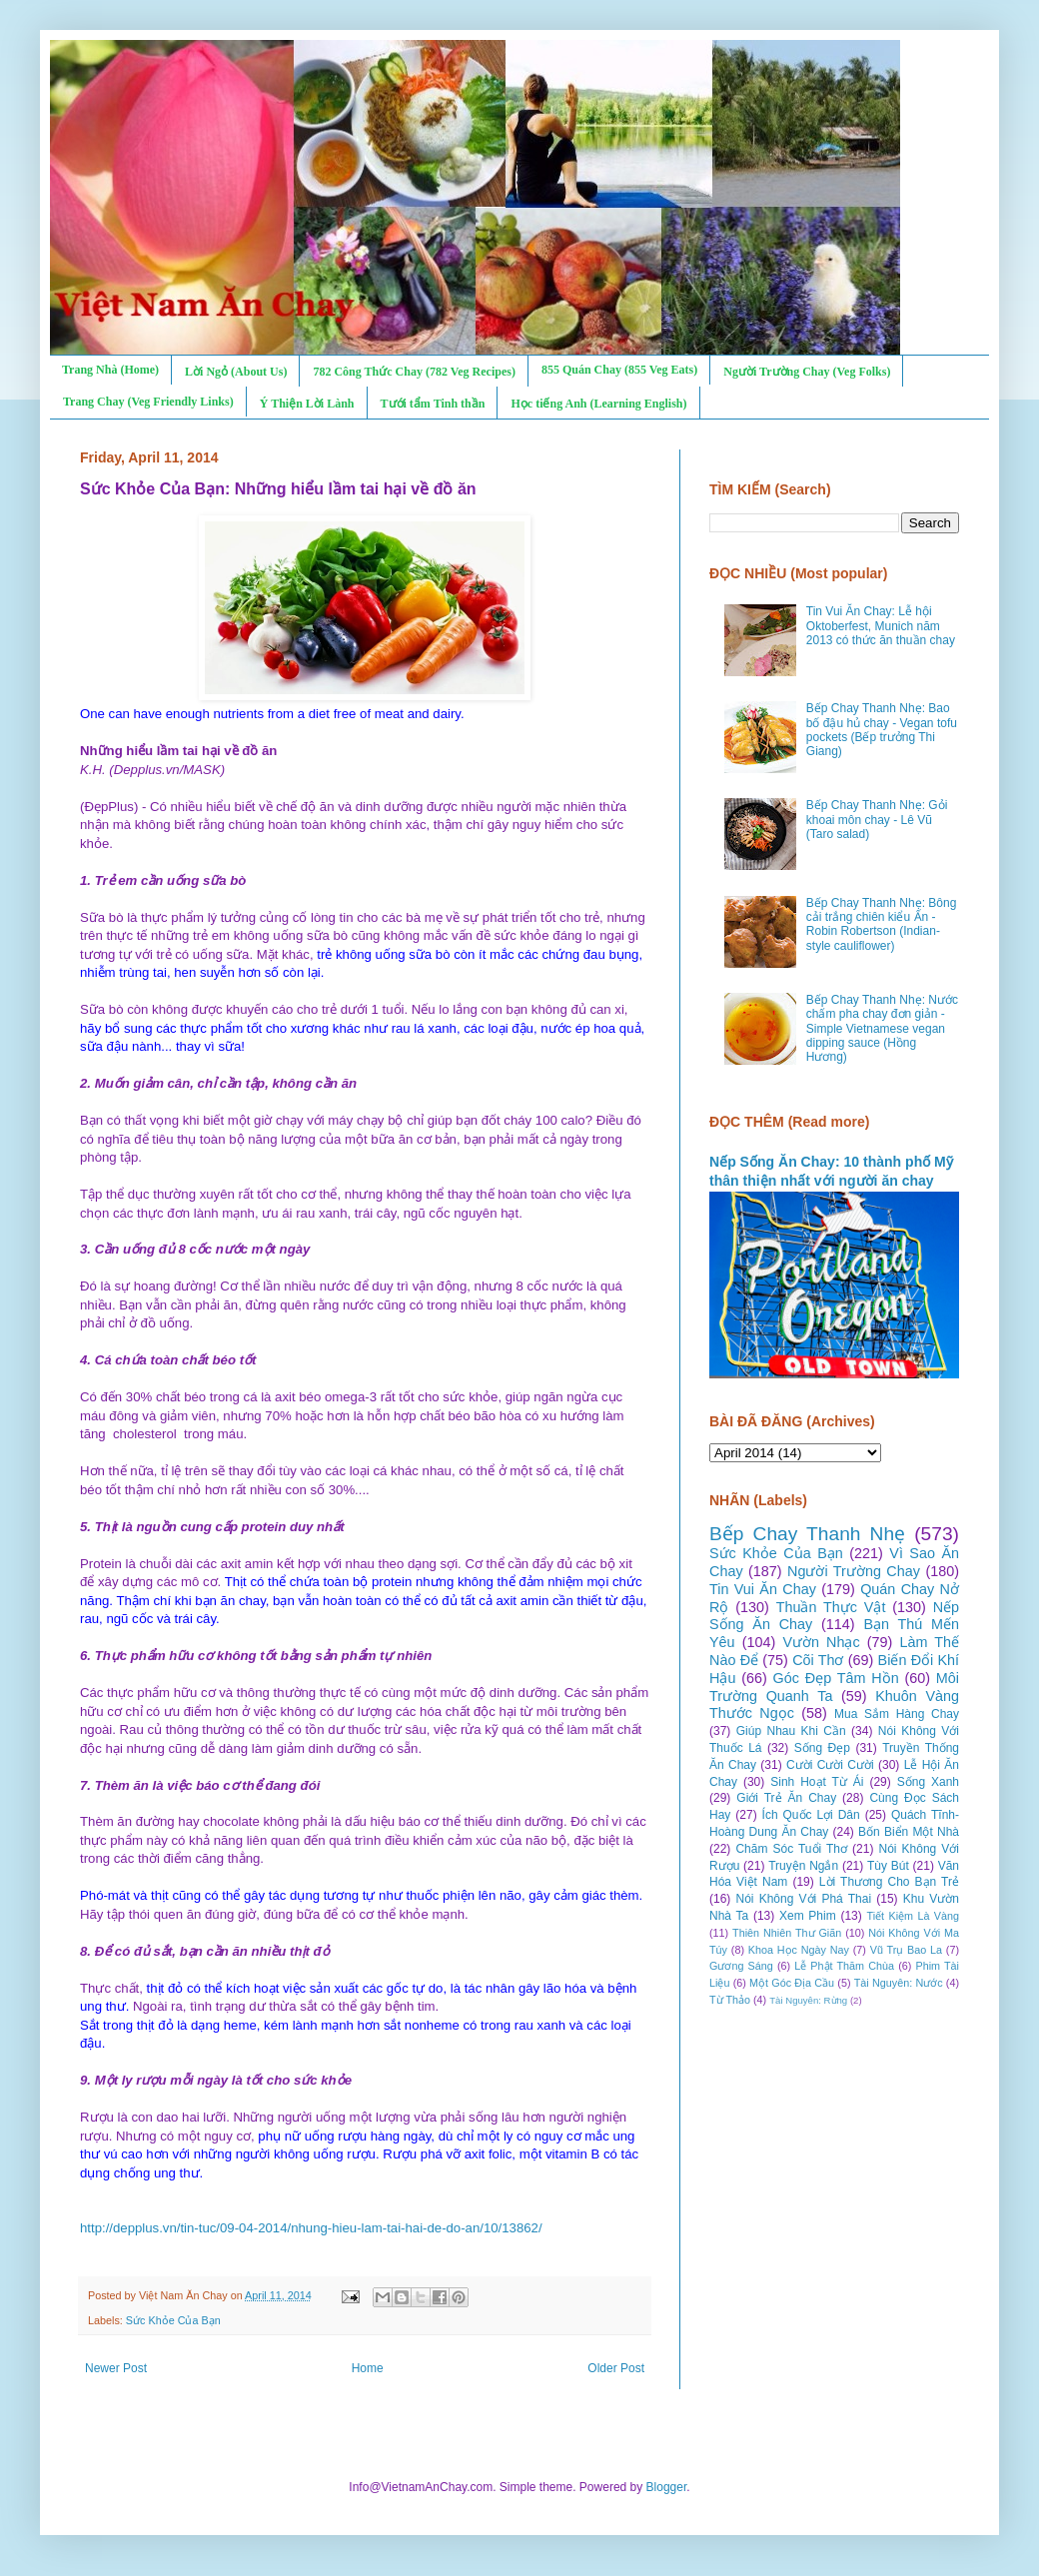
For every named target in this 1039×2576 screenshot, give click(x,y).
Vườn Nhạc (820, 1642)
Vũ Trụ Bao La (906, 1950)
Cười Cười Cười (830, 1765)
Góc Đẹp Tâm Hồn (836, 1678)
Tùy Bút (888, 1866)
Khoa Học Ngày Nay (798, 1950)
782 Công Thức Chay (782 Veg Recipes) (414, 372)
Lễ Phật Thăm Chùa (844, 1966)
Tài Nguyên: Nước (898, 1983)
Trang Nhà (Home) (110, 370)
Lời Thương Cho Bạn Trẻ (889, 1882)
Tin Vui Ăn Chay (762, 1589)
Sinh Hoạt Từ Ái (816, 1782)
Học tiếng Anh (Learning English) (598, 404)
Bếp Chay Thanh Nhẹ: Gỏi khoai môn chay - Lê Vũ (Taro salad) (877, 819)
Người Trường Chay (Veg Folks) (806, 372)
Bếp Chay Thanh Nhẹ (807, 1533)
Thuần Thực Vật (831, 1607)
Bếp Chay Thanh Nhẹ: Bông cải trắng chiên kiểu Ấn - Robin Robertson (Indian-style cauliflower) (881, 924)
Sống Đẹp (822, 1748)
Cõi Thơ (817, 1660)
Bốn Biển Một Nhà (908, 1832)
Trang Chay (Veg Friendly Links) (148, 402)
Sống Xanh (928, 1782)
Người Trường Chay (853, 1571)
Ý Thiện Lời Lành (307, 404)
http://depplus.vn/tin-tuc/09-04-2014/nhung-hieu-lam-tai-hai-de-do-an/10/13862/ (311, 2227)
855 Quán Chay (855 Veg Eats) (619, 370)
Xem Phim (807, 1916)
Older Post (615, 2368)
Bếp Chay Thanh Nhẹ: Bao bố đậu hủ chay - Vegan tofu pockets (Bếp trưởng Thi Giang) (881, 729)
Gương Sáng (741, 1966)
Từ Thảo (729, 2000)
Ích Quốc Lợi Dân (811, 1815)
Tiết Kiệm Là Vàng (912, 1916)
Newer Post (116, 2368)
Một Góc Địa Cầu (791, 1983)
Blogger (666, 2487)
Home (368, 2368)
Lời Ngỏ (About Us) (236, 372)
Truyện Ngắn (803, 1866)
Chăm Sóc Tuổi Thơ (791, 1849)
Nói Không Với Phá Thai (804, 1899)
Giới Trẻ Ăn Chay (786, 1798)
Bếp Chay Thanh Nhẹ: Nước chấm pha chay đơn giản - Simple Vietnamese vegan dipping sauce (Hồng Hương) (882, 1029)
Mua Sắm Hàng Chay (896, 1714)
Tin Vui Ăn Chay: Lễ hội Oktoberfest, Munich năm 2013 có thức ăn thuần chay (880, 625)
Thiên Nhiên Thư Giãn (786, 1933)
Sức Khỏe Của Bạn (173, 2320)
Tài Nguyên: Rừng (808, 2000)
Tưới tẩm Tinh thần (433, 404)
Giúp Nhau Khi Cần (791, 1731)
